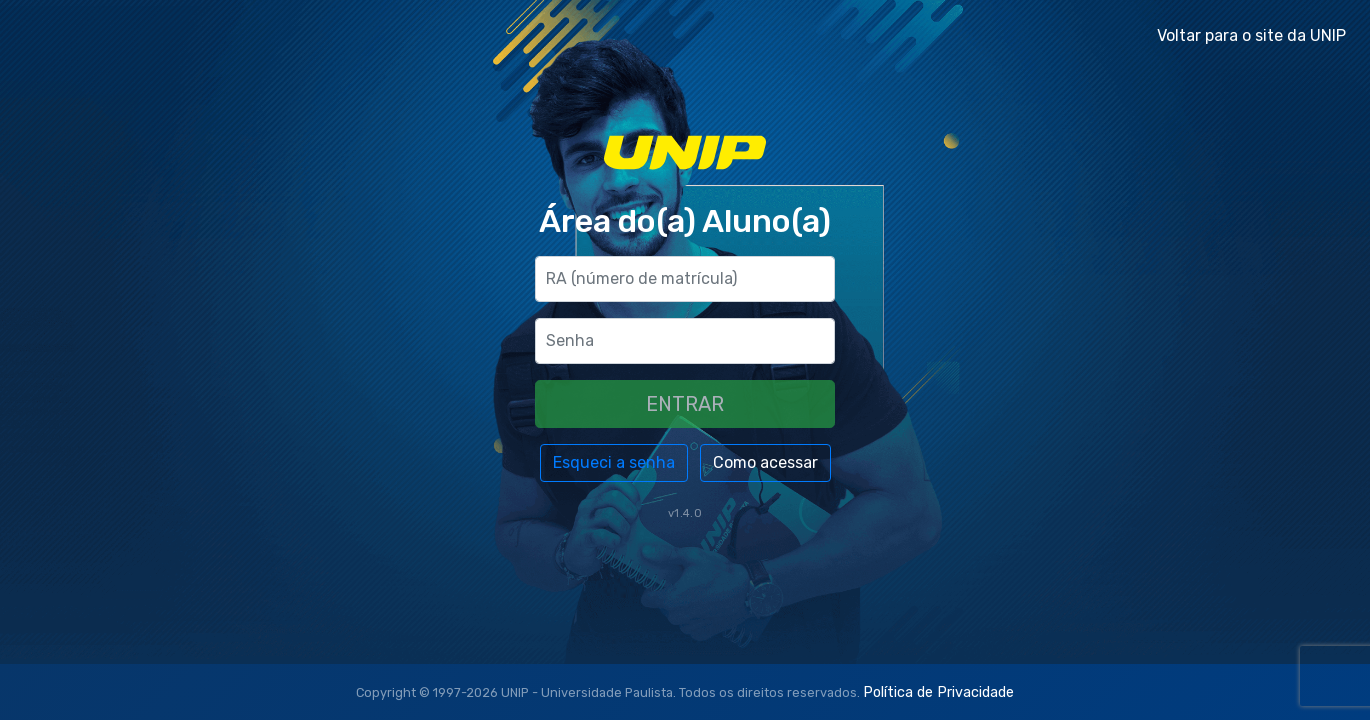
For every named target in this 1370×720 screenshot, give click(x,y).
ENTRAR (685, 404)
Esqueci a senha (614, 462)
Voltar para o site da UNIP (1251, 35)
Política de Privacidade (938, 692)
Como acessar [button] (765, 462)
